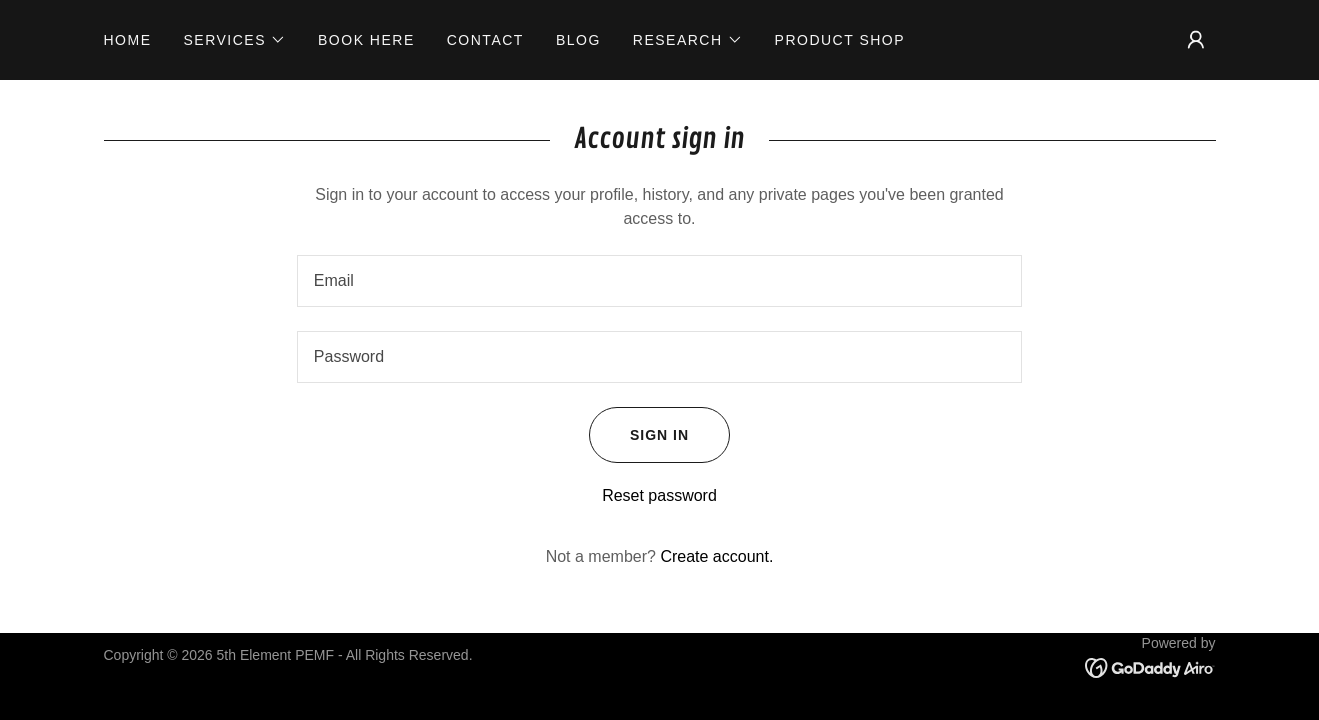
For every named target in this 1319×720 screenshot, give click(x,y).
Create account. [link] (716, 556)
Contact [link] (485, 40)
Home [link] (128, 40)
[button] (235, 40)
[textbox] (659, 281)
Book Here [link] (366, 40)
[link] (1150, 667)
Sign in (639, 435)
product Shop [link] (840, 40)
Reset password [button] (659, 495)
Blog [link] (578, 40)
